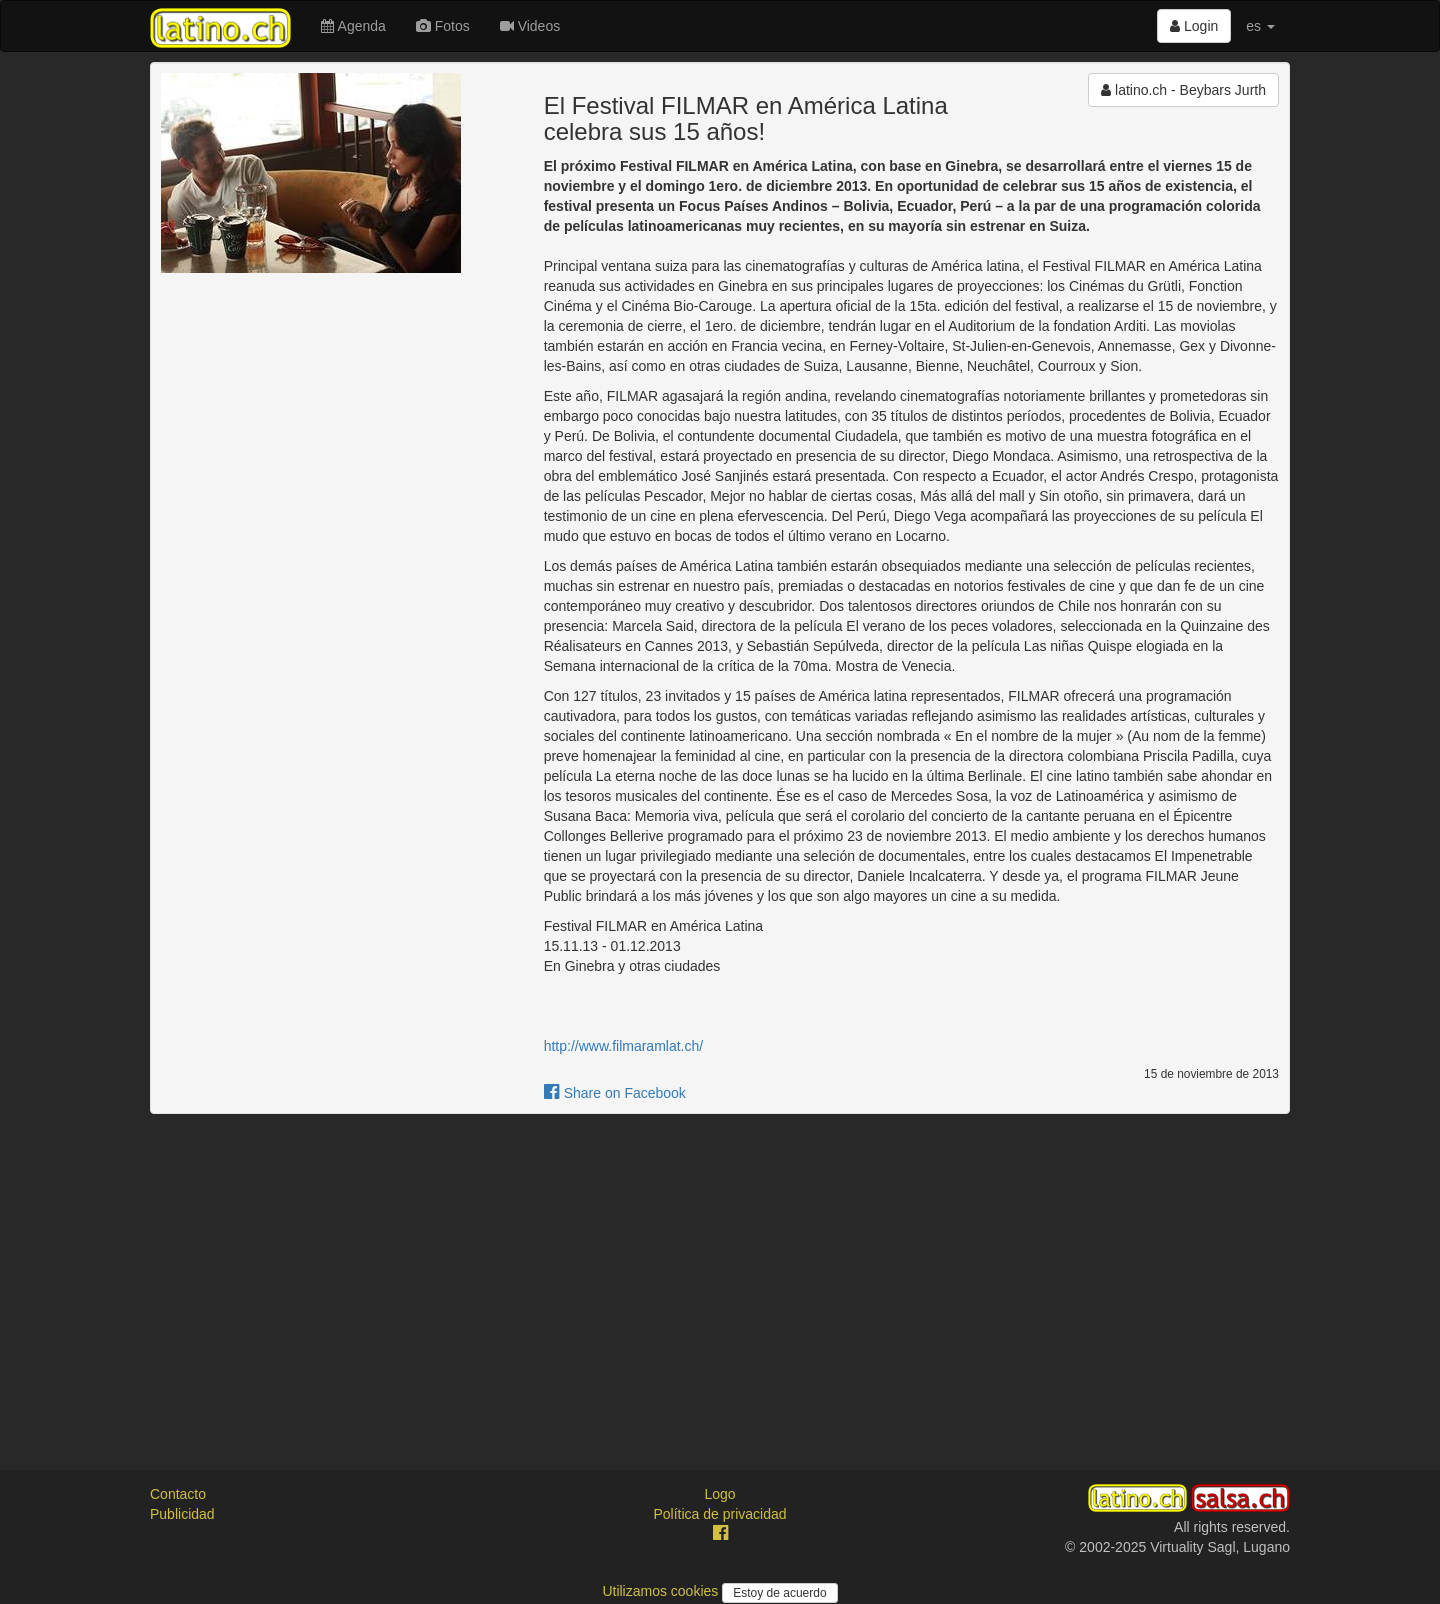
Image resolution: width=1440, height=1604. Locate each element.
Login (1194, 26)
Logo (719, 1494)
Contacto (178, 1494)
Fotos (443, 26)
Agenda (353, 26)
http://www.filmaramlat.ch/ (624, 1046)
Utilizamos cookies (662, 1591)
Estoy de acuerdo (779, 1593)
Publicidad (182, 1514)
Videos (530, 26)
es (1260, 26)
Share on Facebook (615, 1093)
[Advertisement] (720, 1274)
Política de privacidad (719, 1514)
